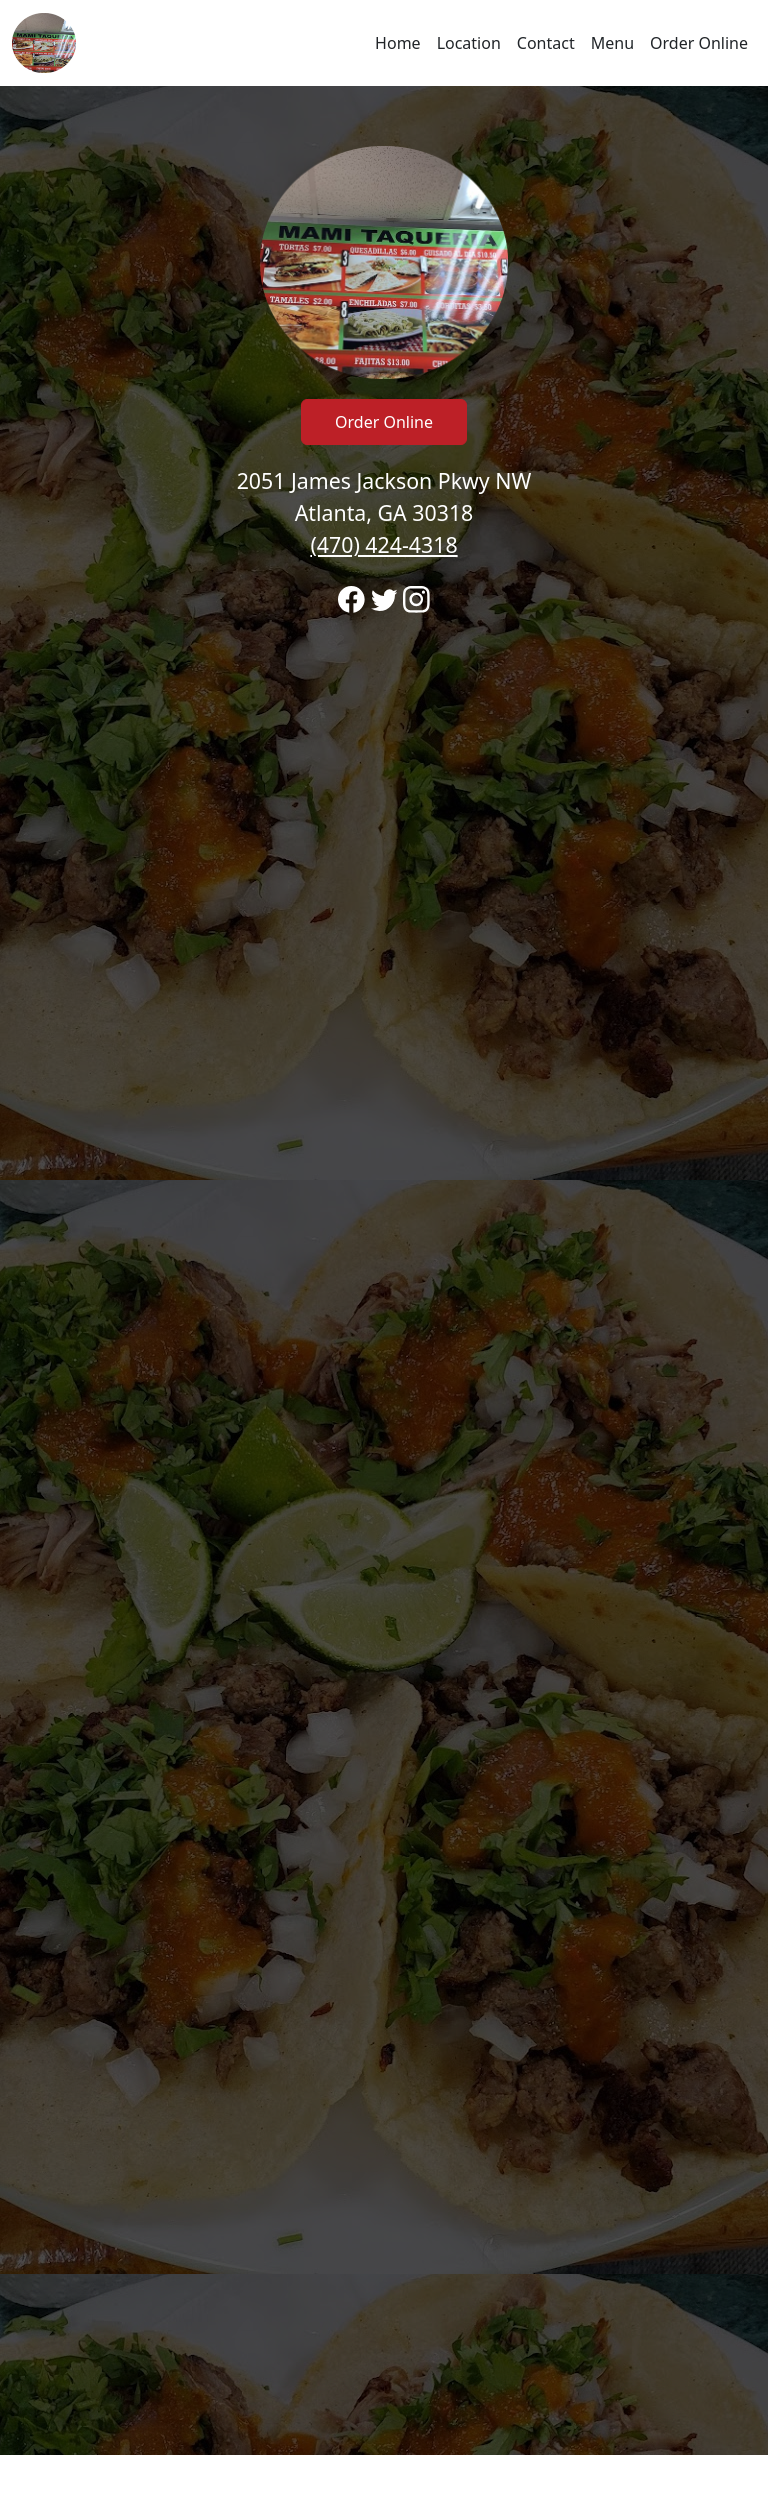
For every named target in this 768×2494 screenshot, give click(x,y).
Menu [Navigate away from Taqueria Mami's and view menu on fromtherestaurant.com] (612, 43)
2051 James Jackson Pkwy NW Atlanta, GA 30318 (384, 512)
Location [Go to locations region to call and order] (469, 43)
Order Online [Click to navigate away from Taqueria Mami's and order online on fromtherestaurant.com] (384, 422)
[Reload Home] (44, 43)
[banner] (384, 1270)
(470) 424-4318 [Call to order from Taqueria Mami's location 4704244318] (383, 544)
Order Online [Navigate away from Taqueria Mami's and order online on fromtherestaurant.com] (699, 43)
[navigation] (384, 43)
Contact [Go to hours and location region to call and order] (546, 43)
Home (398, 43)
